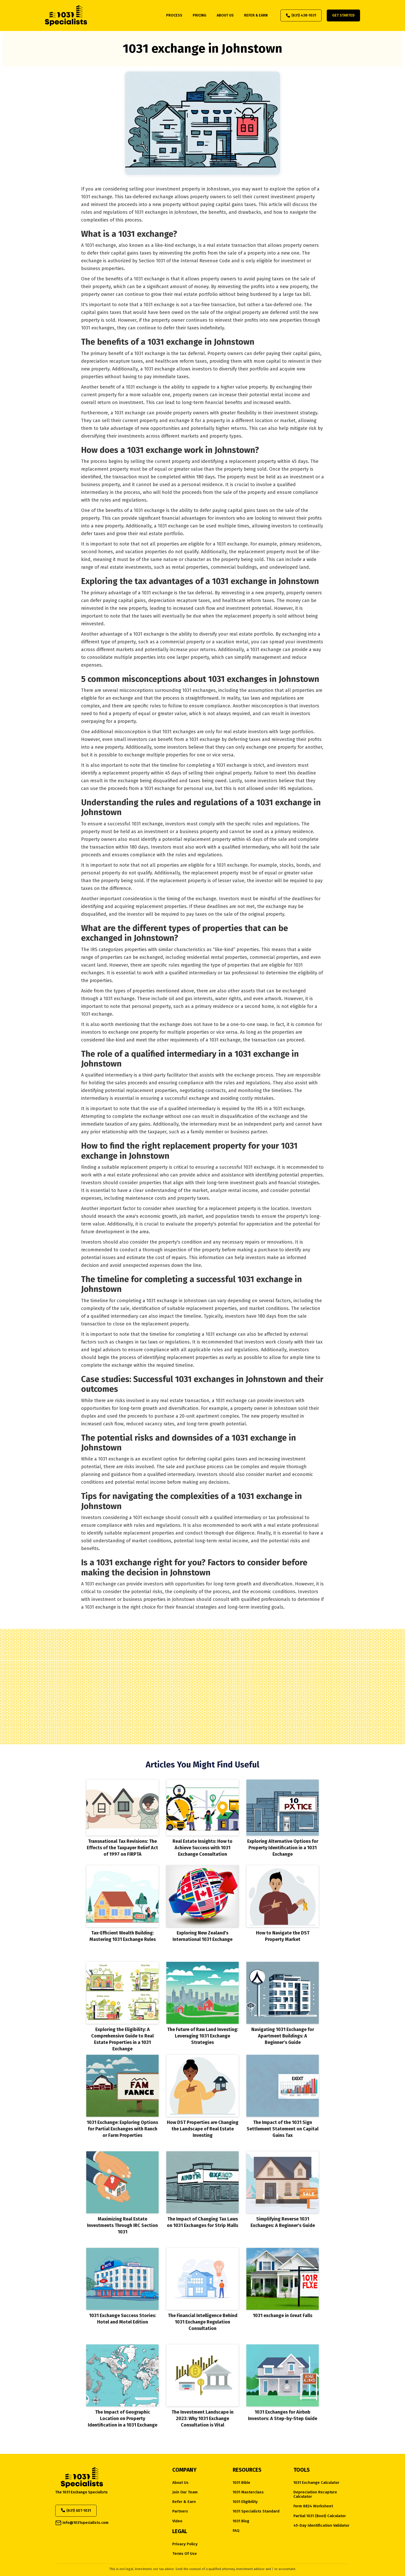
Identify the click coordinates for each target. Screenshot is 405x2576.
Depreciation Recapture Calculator (315, 2494)
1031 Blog (241, 2521)
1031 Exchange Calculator (316, 2482)
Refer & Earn (184, 2502)
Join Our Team (185, 2492)
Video (177, 2521)
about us (225, 15)
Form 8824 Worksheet (313, 2506)
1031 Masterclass (248, 2492)
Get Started (343, 15)
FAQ (236, 2530)
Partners (180, 2511)
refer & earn (256, 15)
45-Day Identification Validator (321, 2525)
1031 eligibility (245, 2502)
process (174, 15)
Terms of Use (184, 2553)
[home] (66, 15)
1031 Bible (241, 2482)
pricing (199, 15)
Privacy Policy (185, 2544)
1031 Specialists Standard (256, 2511)
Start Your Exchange (202, 1709)
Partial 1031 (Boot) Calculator (319, 2516)
